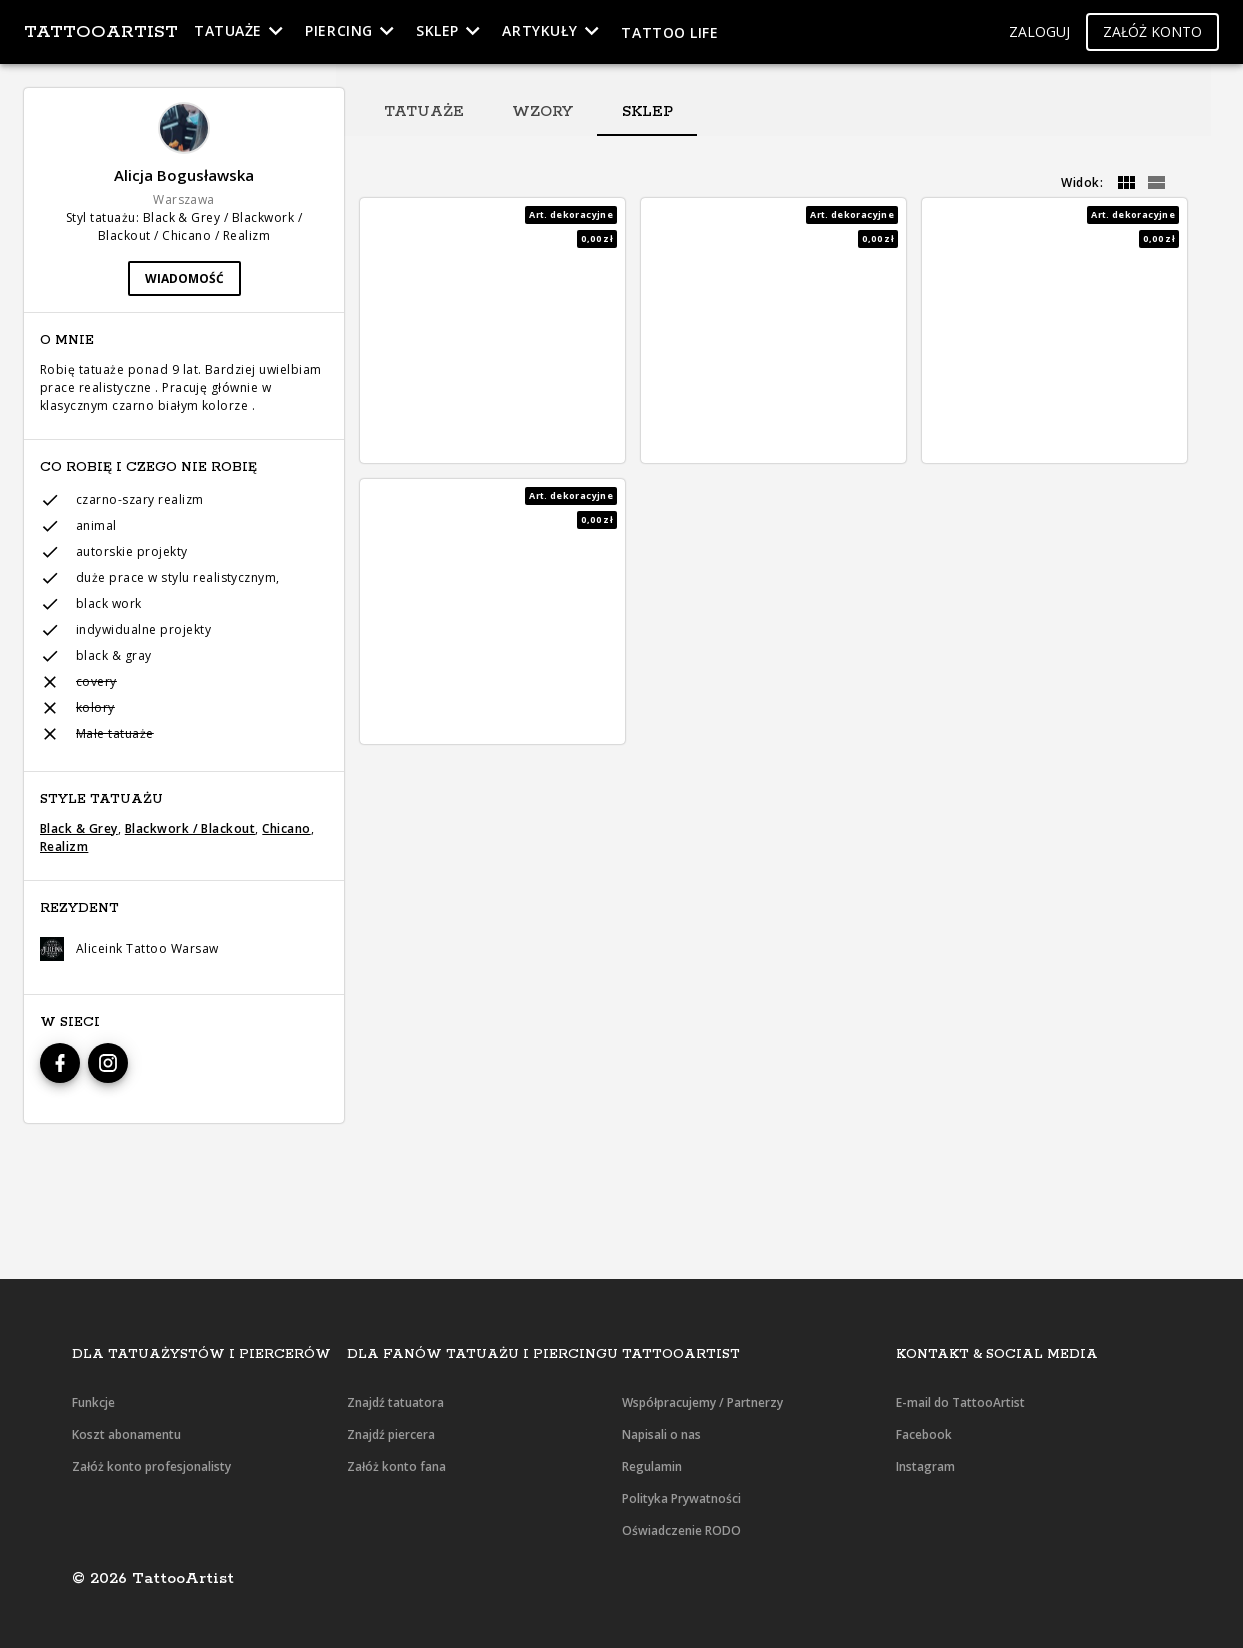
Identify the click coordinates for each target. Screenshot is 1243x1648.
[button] (1039, 32)
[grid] (1126, 183)
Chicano (286, 828)
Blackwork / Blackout (190, 828)
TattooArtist (101, 32)
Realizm (64, 846)
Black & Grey (79, 828)
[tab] (424, 112)
